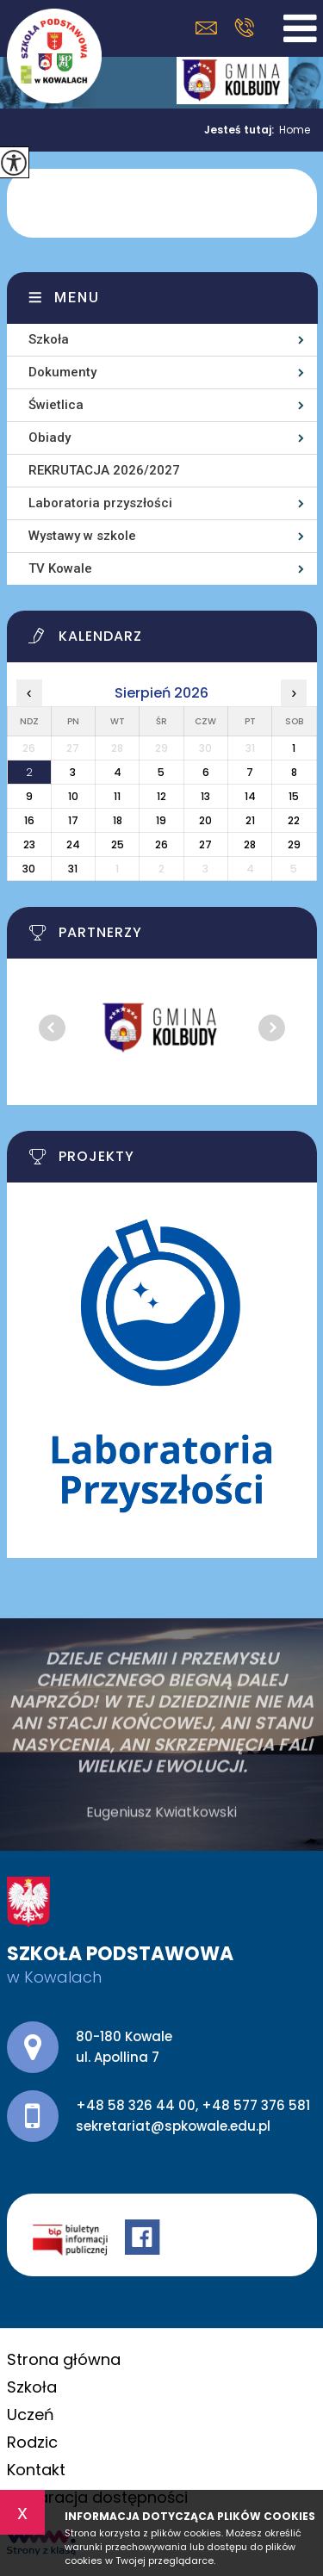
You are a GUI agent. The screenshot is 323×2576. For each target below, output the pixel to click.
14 (250, 796)
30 (28, 868)
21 (250, 820)
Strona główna (64, 2359)
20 (205, 820)
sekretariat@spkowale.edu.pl (206, 28)
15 (294, 796)
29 (294, 844)
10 (73, 796)
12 (161, 796)
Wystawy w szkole (82, 535)
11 (117, 796)
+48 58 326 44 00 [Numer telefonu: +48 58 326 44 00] (136, 2105)
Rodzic (32, 2442)
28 (250, 844)
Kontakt (36, 2469)
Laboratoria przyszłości (100, 503)
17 (73, 820)
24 (73, 844)
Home (294, 130)
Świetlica (56, 405)
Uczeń (30, 2414)
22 (294, 820)
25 (117, 844)
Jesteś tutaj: (241, 130)
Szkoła (48, 339)
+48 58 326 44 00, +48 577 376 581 (244, 27)
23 (29, 844)
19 (161, 820)
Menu (77, 297)
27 (205, 844)
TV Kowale (60, 568)
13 (205, 796)
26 (161, 844)
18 (117, 820)
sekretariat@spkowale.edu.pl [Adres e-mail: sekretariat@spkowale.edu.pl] (173, 2126)
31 (73, 868)
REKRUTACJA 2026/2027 (104, 470)
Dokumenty (62, 372)
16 (29, 820)
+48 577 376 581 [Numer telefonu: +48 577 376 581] (256, 2105)
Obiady (49, 437)
